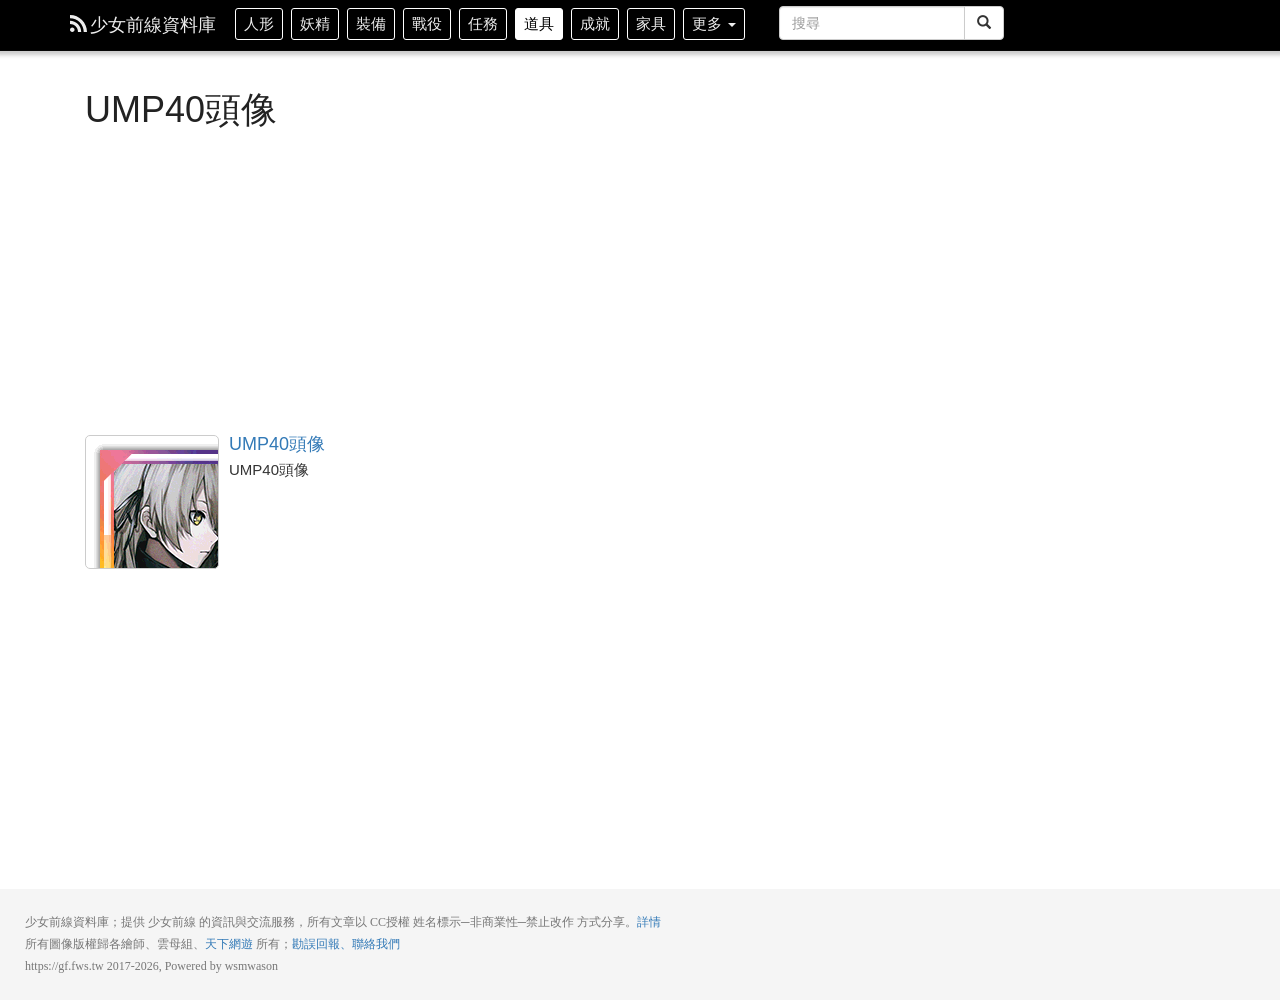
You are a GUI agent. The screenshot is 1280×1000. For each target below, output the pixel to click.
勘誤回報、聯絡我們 (346, 944)
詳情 (649, 922)
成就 (595, 23)
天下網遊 (229, 944)
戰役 (427, 23)
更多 (714, 23)
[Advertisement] (545, 280)
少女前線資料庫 (143, 25)
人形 (259, 23)
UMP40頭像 (152, 502)
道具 (539, 23)
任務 (483, 23)
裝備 (371, 23)
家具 (651, 23)
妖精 (315, 23)
